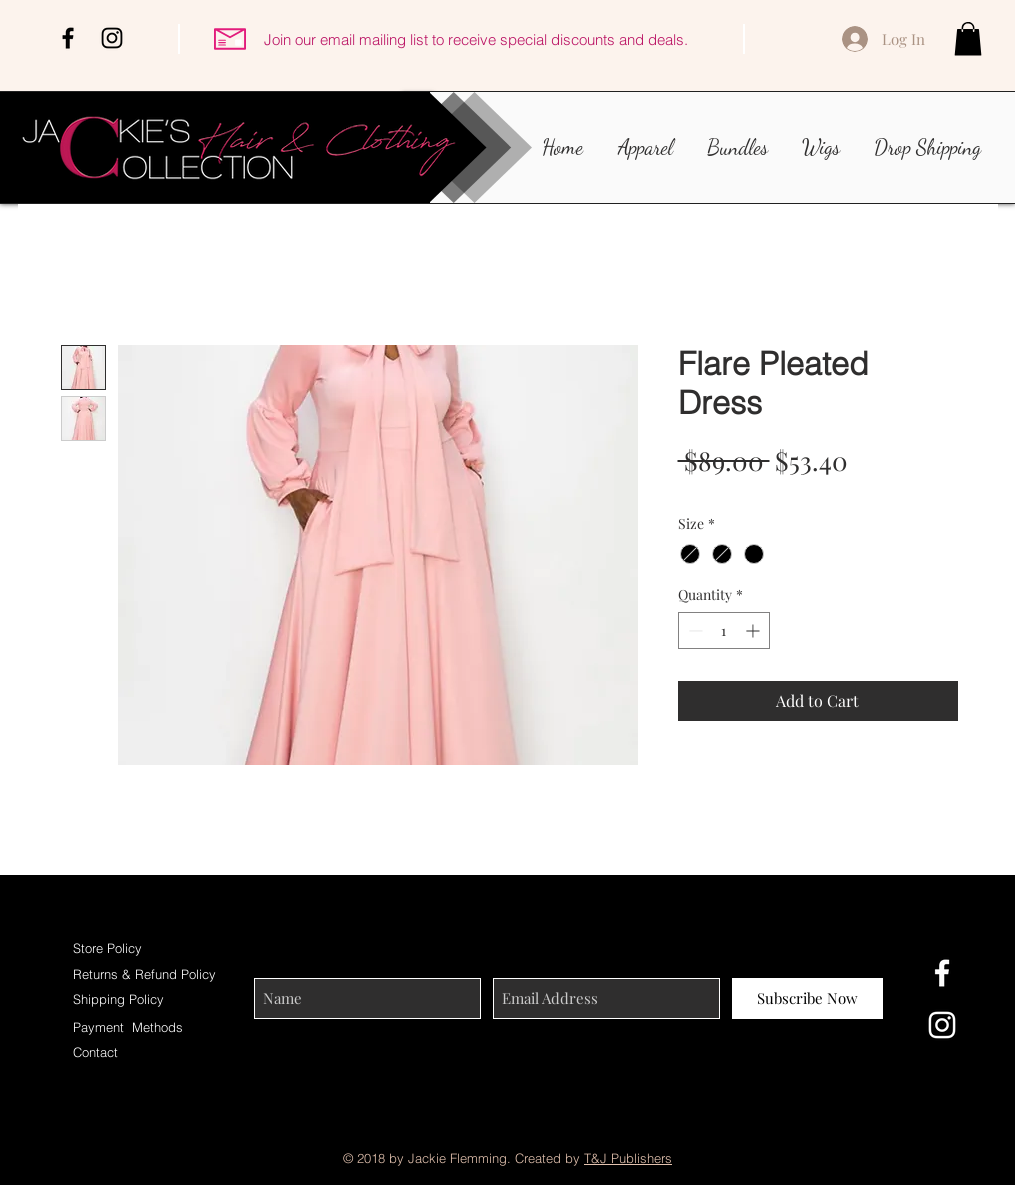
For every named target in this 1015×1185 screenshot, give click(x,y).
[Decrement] (693, 630)
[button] (968, 38)
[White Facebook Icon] (942, 973)
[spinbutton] (724, 630)
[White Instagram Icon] (942, 1025)
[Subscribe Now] (807, 998)
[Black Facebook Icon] (68, 38)
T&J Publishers (628, 1158)
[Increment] (754, 630)
